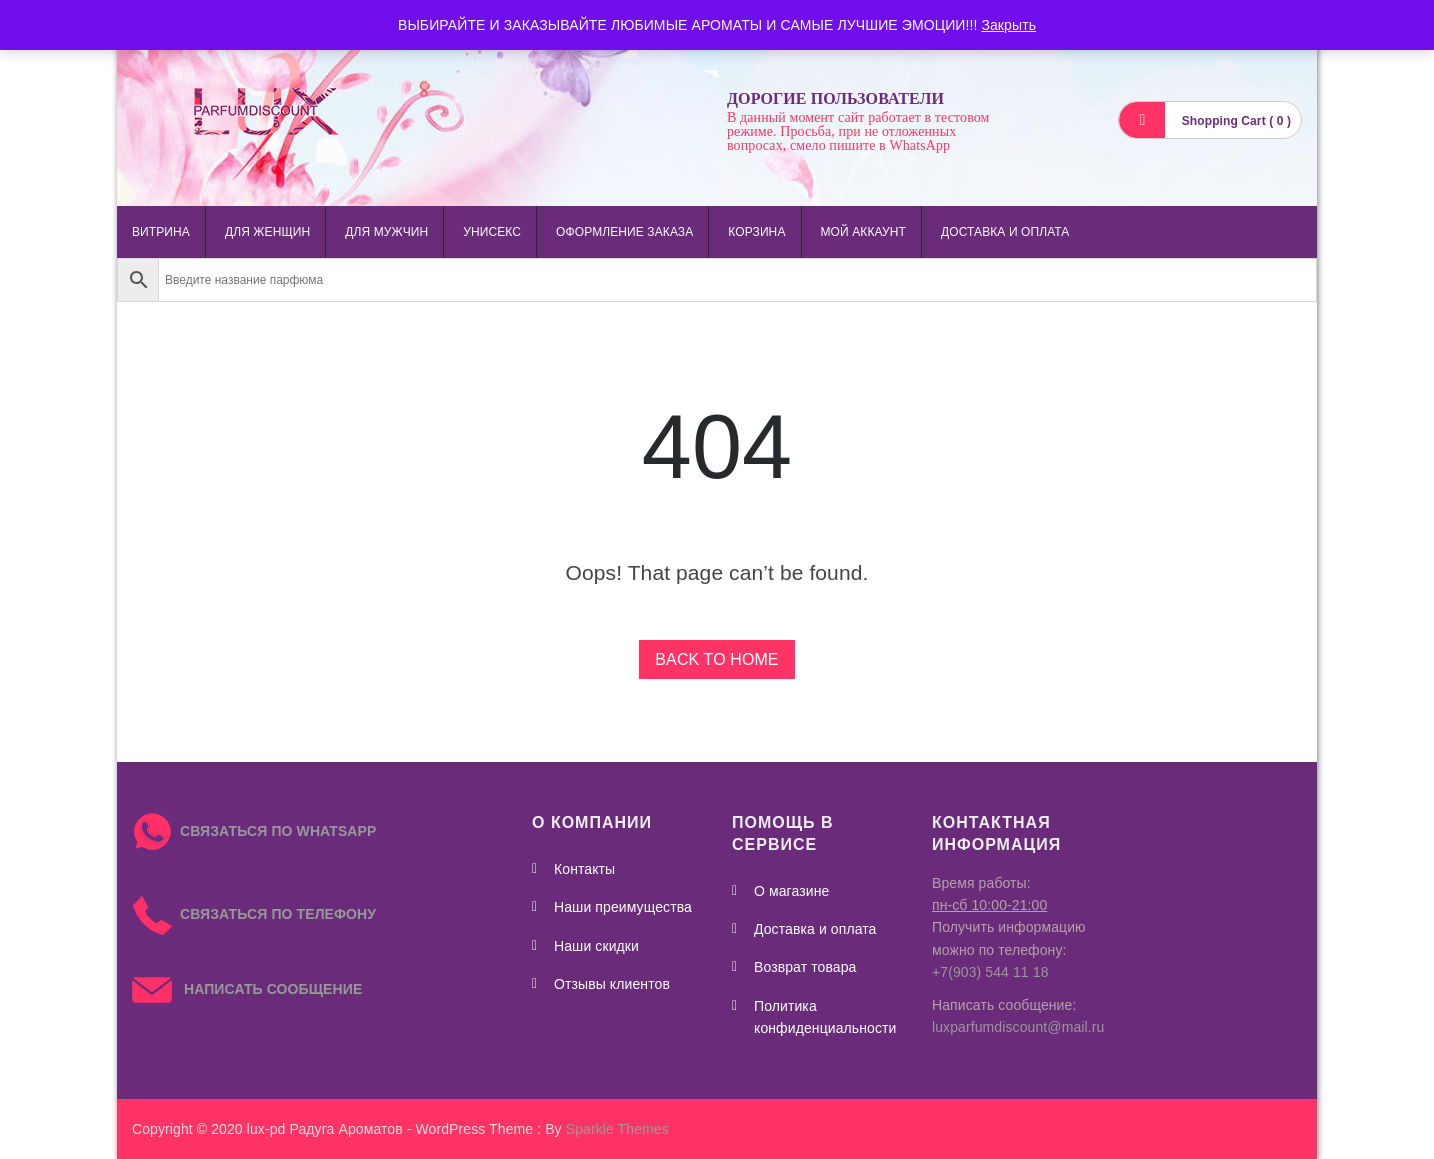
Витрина (161, 232)
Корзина (756, 232)
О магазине (791, 891)
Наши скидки (596, 946)
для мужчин (386, 232)
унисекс (492, 232)
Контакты (584, 869)
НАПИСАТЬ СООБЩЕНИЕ (247, 989)
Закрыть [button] (1008, 25)
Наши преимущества (623, 907)
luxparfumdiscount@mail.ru (1018, 1027)
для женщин (267, 232)
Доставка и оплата (1005, 232)
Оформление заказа (624, 232)
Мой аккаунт (863, 232)
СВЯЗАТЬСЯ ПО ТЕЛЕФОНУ (254, 914)
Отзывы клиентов (612, 984)
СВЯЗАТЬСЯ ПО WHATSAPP (278, 831)
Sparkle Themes (617, 1129)
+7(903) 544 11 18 (990, 972)
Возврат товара (805, 967)
